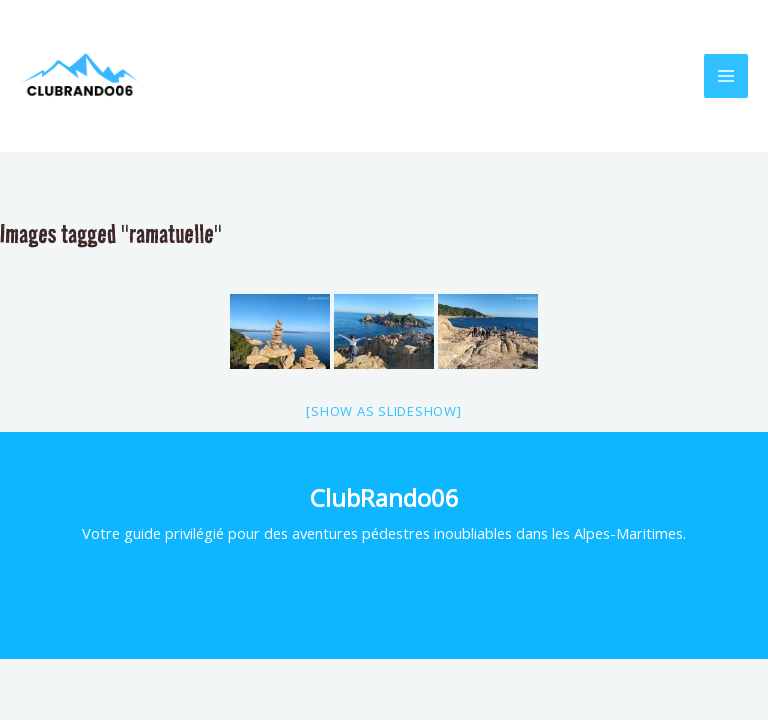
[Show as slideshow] (383, 411)
